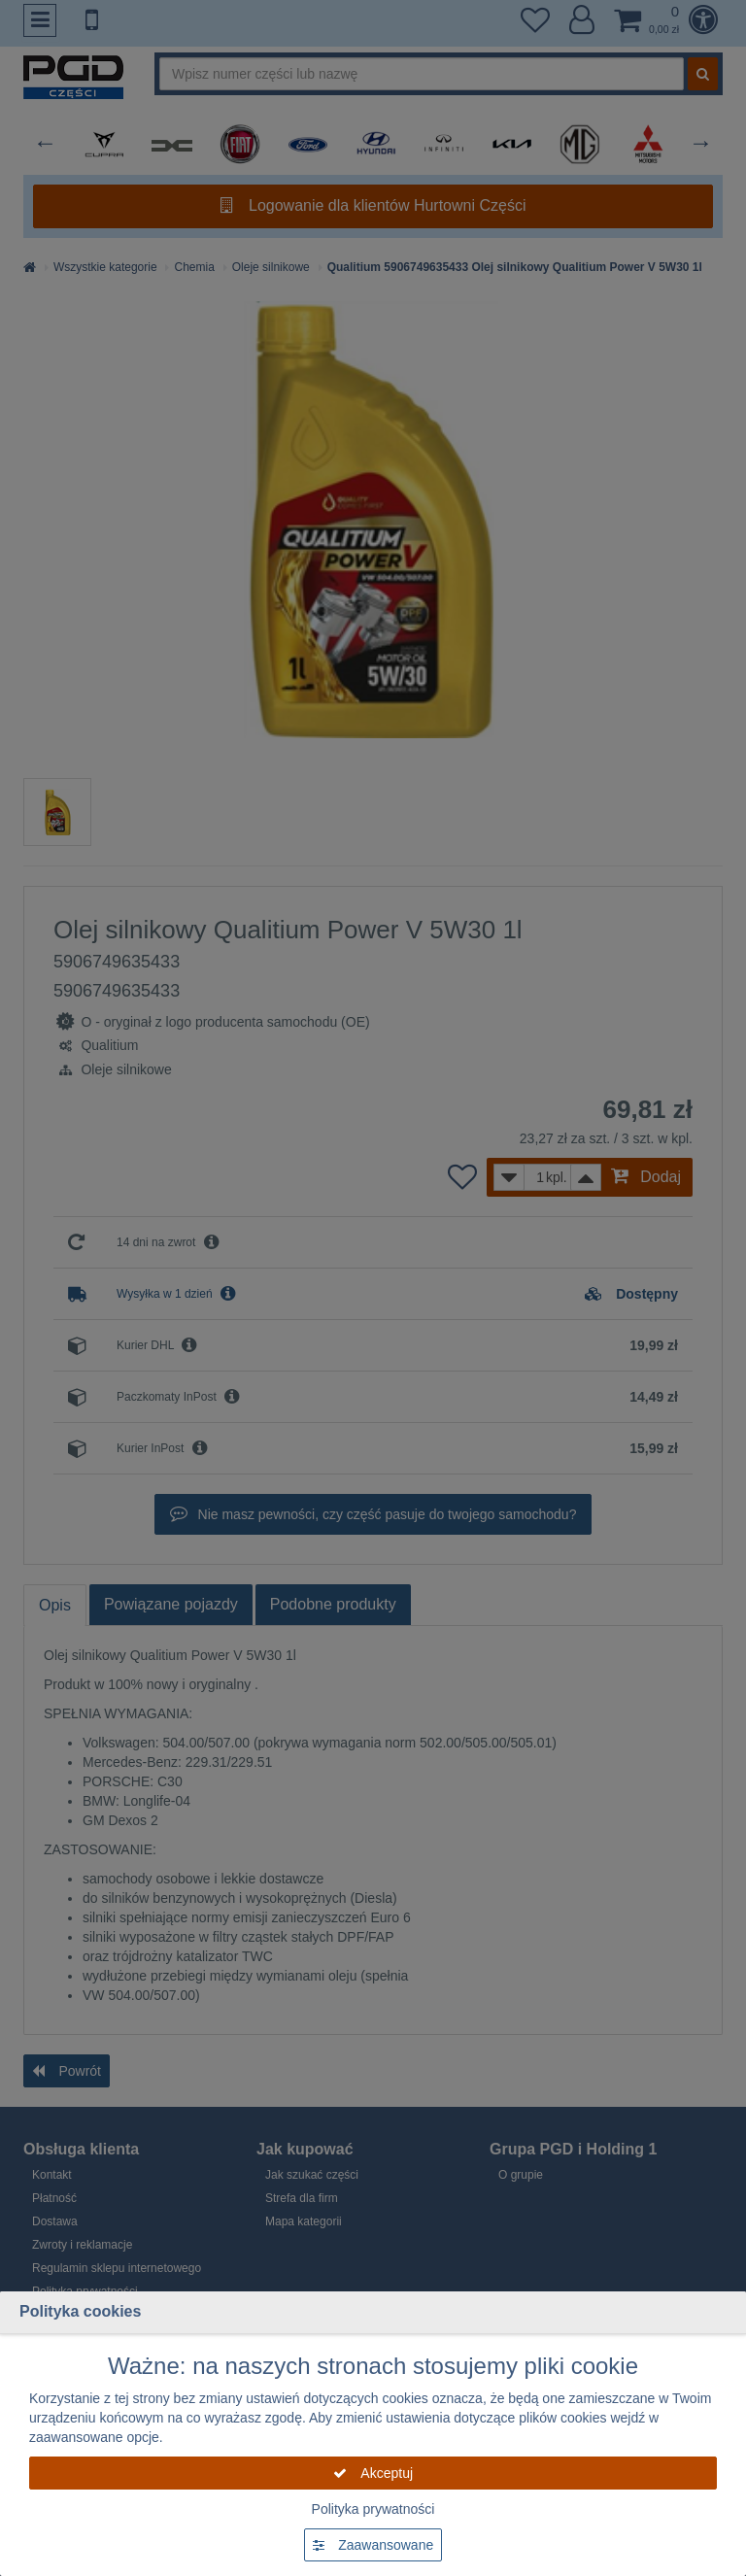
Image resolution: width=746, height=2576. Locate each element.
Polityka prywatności (373, 2509)
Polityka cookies (80, 2311)
